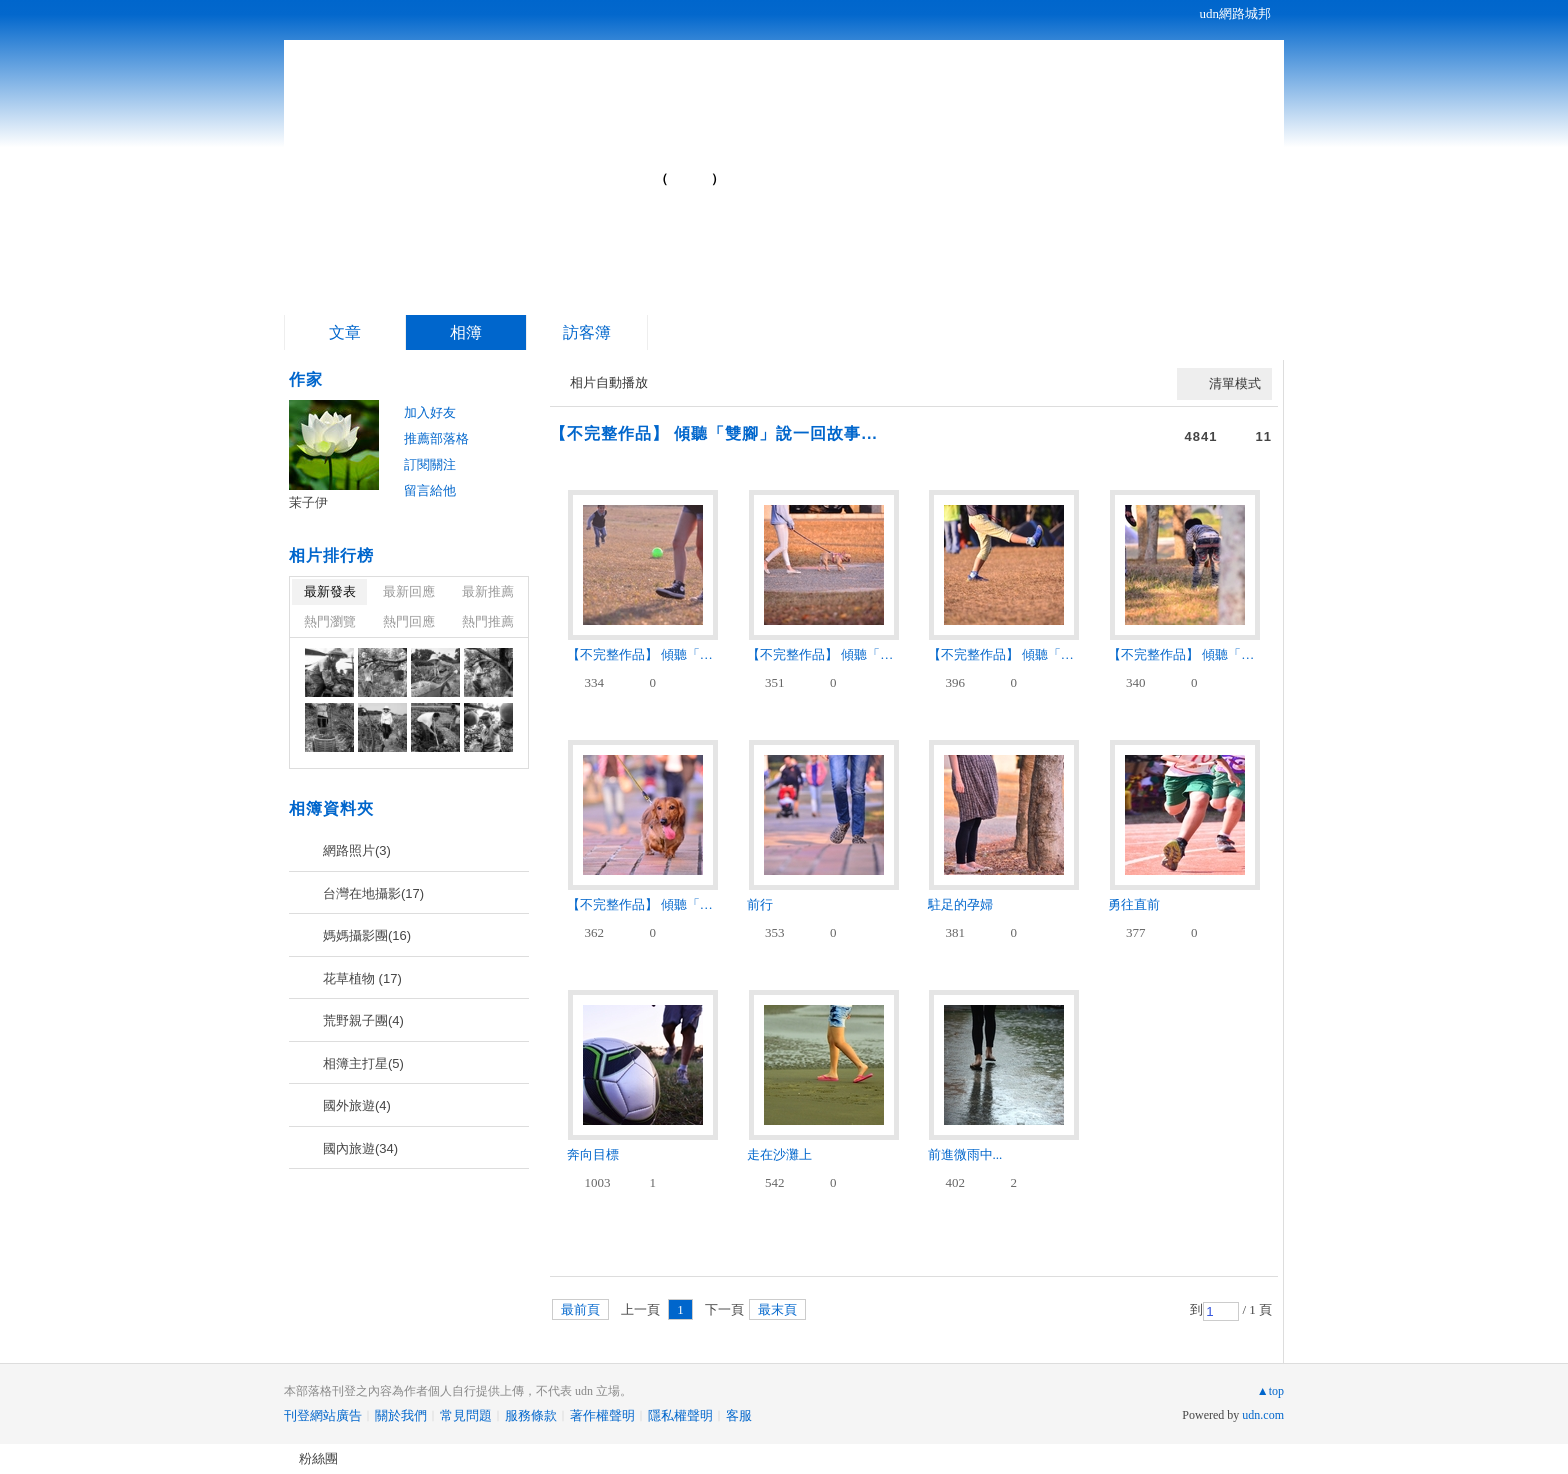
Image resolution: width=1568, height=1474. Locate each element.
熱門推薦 (488, 621)
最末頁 (777, 1309)
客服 (739, 1415)
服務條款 (531, 1415)
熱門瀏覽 (330, 621)
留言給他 (430, 490)
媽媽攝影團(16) (367, 935)
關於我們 (401, 1415)
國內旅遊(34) (360, 1148)
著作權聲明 (602, 1415)
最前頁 (580, 1309)
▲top (1270, 1391)
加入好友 (430, 412)
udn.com (1263, 1415)
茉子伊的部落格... (495, 170)
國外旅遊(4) (357, 1105)
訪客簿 (587, 332)
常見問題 (466, 1415)
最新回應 (409, 591)
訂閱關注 (430, 464)
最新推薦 (488, 591)
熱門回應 (409, 621)
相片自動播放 (609, 382)
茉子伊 (308, 502)
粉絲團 (318, 1458)
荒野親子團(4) (363, 1020)
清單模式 (1235, 383)
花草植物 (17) (362, 978)
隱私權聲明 (680, 1415)
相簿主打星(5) (363, 1063)
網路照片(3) (357, 850)
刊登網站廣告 (323, 1415)
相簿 (466, 332)
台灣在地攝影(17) (373, 893)
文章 (345, 332)
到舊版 (690, 178)
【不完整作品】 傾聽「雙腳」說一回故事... (714, 433)
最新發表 (330, 591)
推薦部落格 (436, 438)
